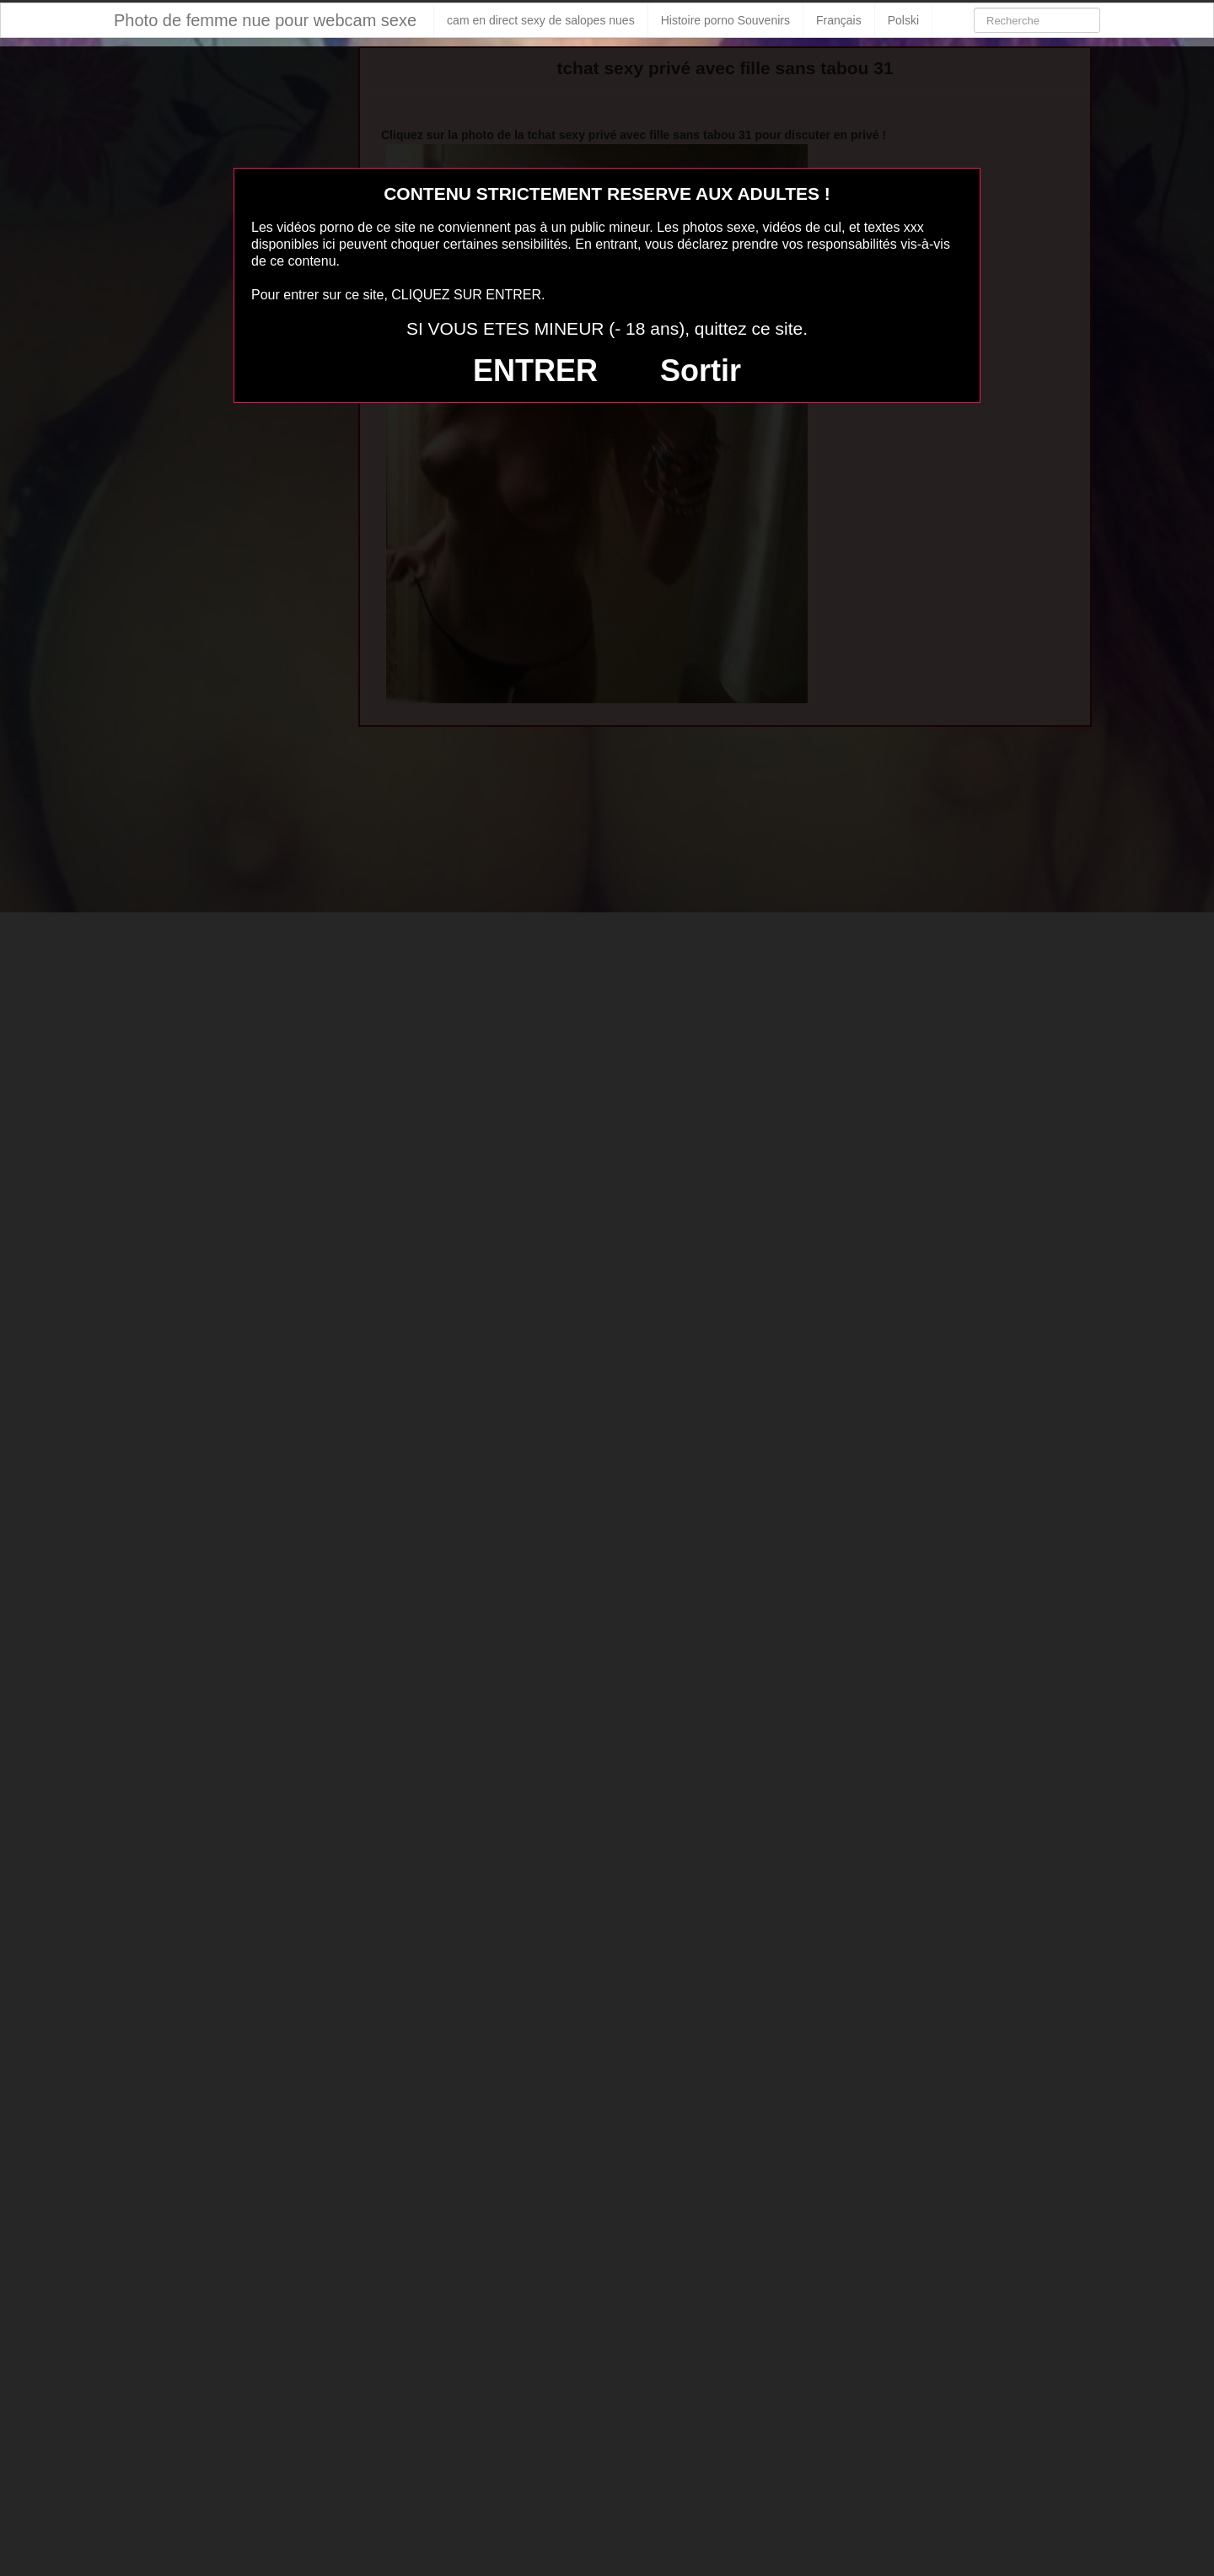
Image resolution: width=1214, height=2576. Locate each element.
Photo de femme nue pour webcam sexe (265, 20)
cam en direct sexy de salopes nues (541, 20)
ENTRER (535, 370)
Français (839, 20)
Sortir (700, 370)
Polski (903, 20)
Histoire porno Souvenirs (725, 20)
